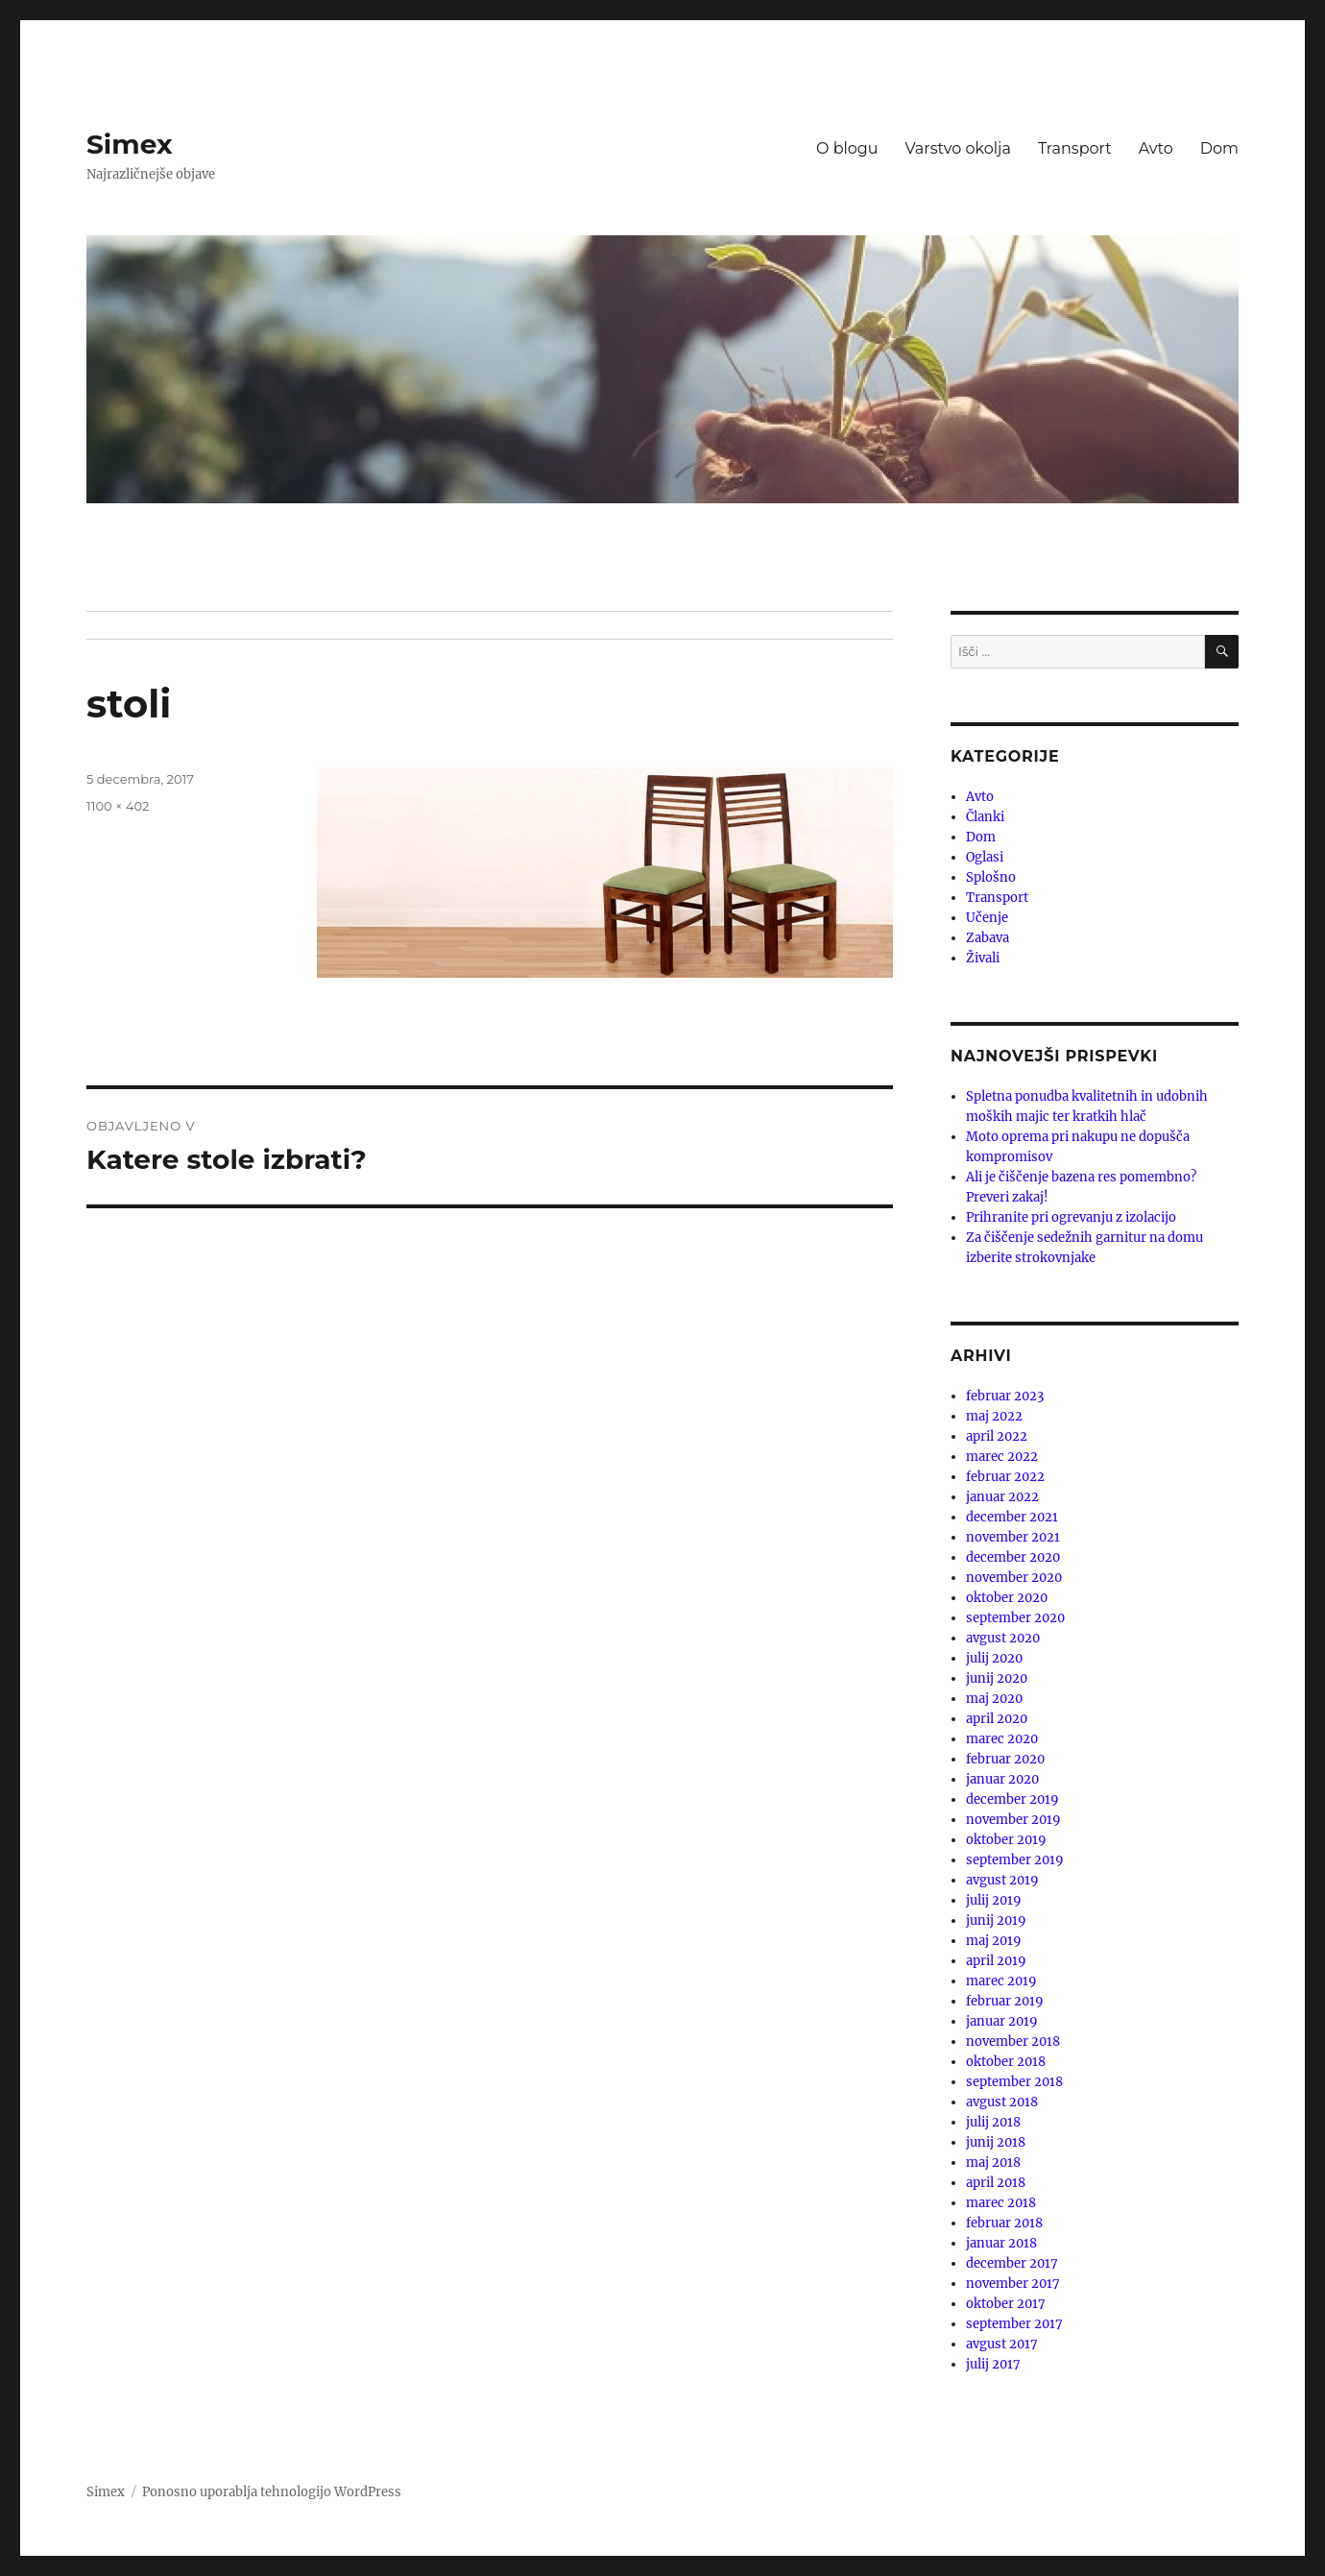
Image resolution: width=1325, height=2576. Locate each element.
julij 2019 (994, 1900)
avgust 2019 (1002, 1880)
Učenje (987, 918)
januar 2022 (1002, 1497)
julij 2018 (993, 2122)
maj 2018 (993, 2162)
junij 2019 (996, 1920)
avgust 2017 (1002, 2344)
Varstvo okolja (958, 148)
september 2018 (1014, 2082)
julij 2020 (994, 1658)
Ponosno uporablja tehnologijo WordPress (271, 2492)
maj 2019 (994, 1940)
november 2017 (1013, 2283)
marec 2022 (1002, 1456)
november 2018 (1013, 2041)
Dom (1219, 148)
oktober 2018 (1006, 2062)
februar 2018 (1004, 2223)
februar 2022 (1005, 1477)
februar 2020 (1005, 1759)
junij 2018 (995, 2142)
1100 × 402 (117, 806)
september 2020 (1015, 1618)
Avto (1156, 148)
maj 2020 (994, 1698)
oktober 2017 (1006, 2304)
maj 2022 (994, 1416)
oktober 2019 (1006, 1840)
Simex (129, 144)
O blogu (847, 148)
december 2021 (1012, 1517)
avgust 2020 (1003, 1638)
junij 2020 (996, 1678)
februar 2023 (1005, 1396)
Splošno (991, 877)
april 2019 (996, 1961)
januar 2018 (1001, 2243)
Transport (1075, 148)
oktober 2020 (1007, 1598)
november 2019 (1013, 1819)
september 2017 (1014, 2324)
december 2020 (1013, 1557)
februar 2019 (1005, 2001)
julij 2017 (993, 2364)
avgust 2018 (1002, 2102)
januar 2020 (1002, 1779)
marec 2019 (1001, 1981)
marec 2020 (1002, 1739)
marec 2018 (1001, 2203)
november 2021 (1013, 1537)
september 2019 (1015, 1860)
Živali (983, 958)
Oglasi (984, 857)
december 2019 (1012, 1799)
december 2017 (1012, 2263)
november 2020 (1014, 1577)
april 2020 (996, 1719)
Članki (985, 817)
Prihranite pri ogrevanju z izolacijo (1071, 1217)
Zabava (987, 938)
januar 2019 (1002, 2021)
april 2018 (995, 2183)
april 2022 (996, 1436)
